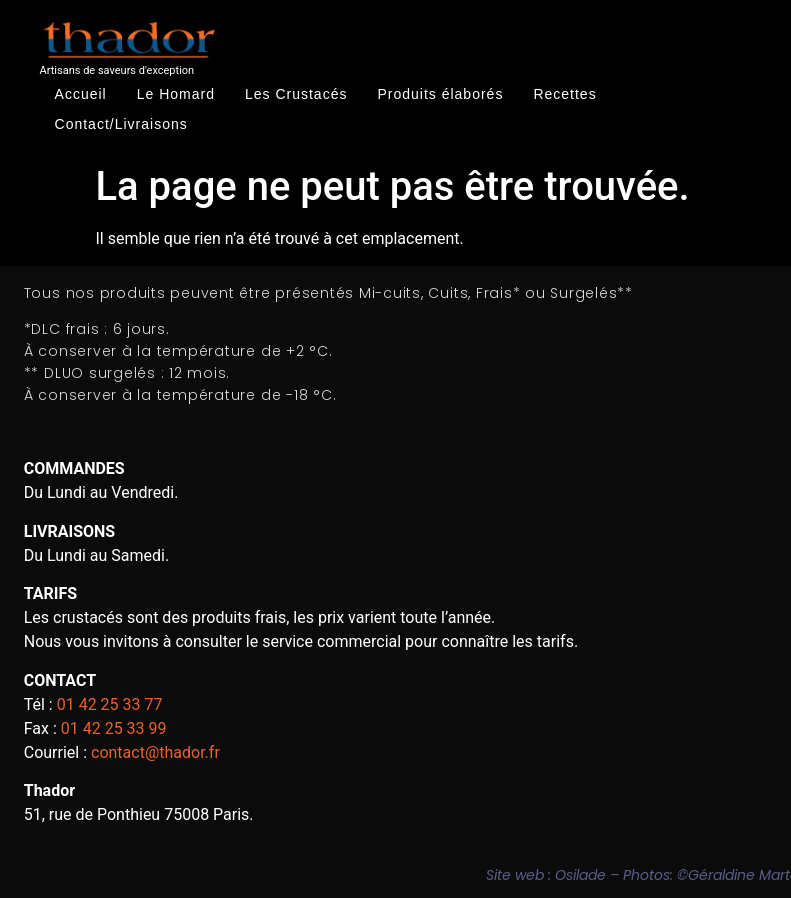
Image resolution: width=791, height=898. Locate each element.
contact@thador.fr (155, 752)
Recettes (564, 94)
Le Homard (176, 94)
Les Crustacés (296, 94)
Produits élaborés (440, 94)
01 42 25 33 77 (110, 704)
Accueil (81, 94)
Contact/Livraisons (121, 124)
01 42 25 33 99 (114, 728)
